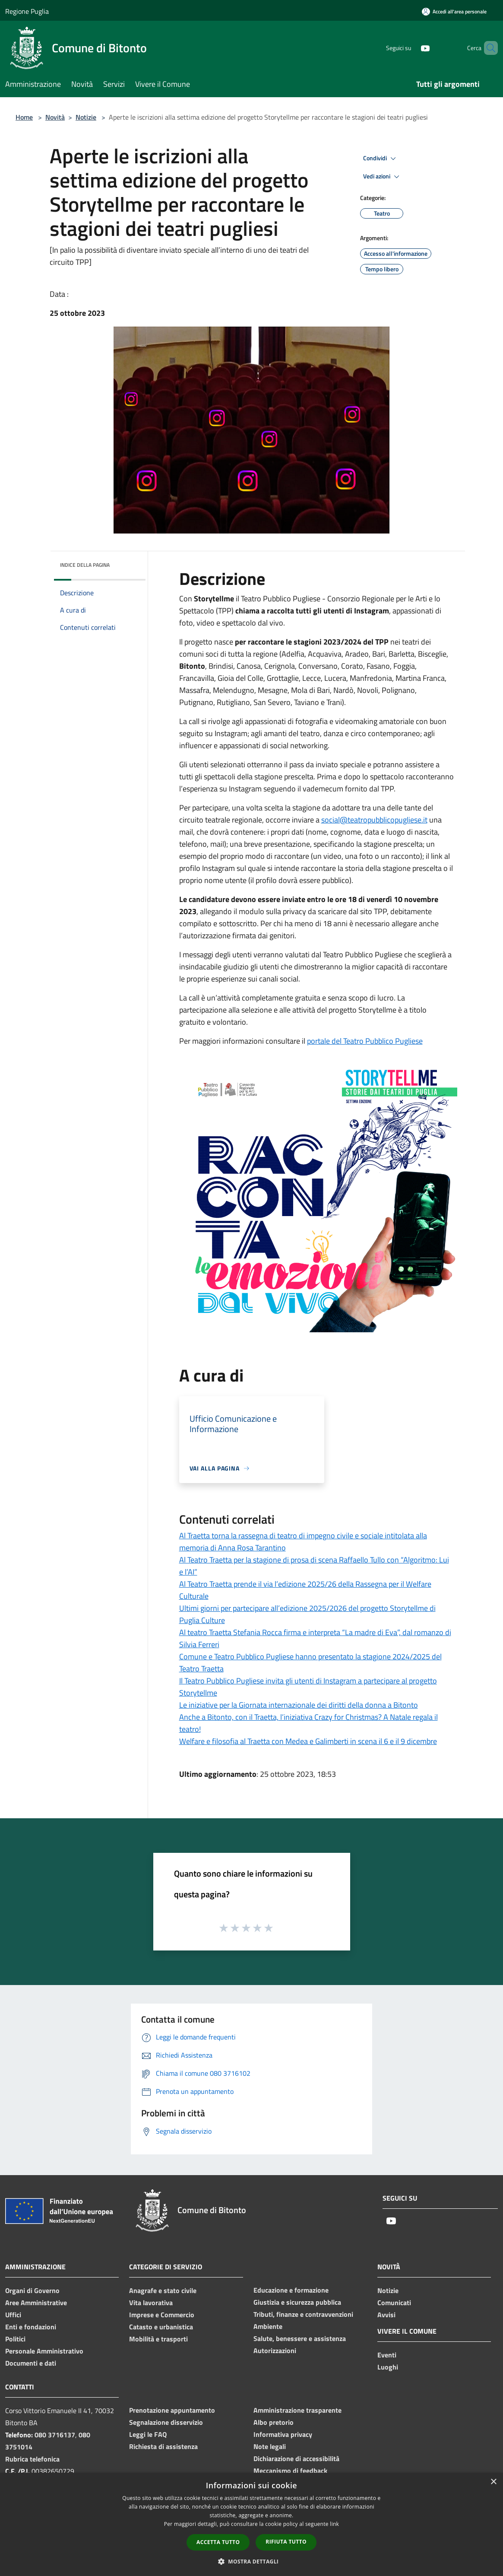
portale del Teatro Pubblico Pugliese (365, 1041)
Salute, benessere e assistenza (299, 2338)
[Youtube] (410, 48)
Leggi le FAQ (148, 2434)
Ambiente (267, 2326)
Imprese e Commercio (161, 2314)
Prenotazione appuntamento (172, 2410)
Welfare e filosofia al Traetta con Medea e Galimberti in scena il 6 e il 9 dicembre (308, 1741)
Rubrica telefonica (32, 2459)
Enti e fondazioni (30, 2327)
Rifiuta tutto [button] (286, 2541)
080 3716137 (55, 2435)
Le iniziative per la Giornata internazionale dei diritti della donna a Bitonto (298, 1705)
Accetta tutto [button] (218, 2542)
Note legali (269, 2446)
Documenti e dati (30, 2363)
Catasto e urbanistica (161, 2327)
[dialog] (251, 2524)
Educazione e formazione (291, 2290)
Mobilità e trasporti (158, 2339)
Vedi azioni (382, 177)
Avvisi (386, 2314)
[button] (252, 2561)
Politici (15, 2339)
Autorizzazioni (274, 2350)
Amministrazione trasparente (297, 2410)
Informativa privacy (282, 2434)
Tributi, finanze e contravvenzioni (303, 2314)
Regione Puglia (27, 11)
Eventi (386, 2355)
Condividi (381, 158)
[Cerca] (487, 48)
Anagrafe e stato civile (162, 2290)
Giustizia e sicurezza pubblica (297, 2302)
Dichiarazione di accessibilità (296, 2458)
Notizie (86, 117)
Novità (55, 117)
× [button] (493, 2482)
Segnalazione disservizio (166, 2422)
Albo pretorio (273, 2422)
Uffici (13, 2314)
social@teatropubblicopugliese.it (374, 820)
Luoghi (387, 2367)
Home (24, 117)
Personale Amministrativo (44, 2351)
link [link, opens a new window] (334, 2524)
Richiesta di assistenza (163, 2446)
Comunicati (394, 2302)
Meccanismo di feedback (290, 2470)
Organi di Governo (32, 2290)
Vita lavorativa (151, 2302)
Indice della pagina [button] (85, 565)
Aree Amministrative (36, 2302)
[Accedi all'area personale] (454, 11)
